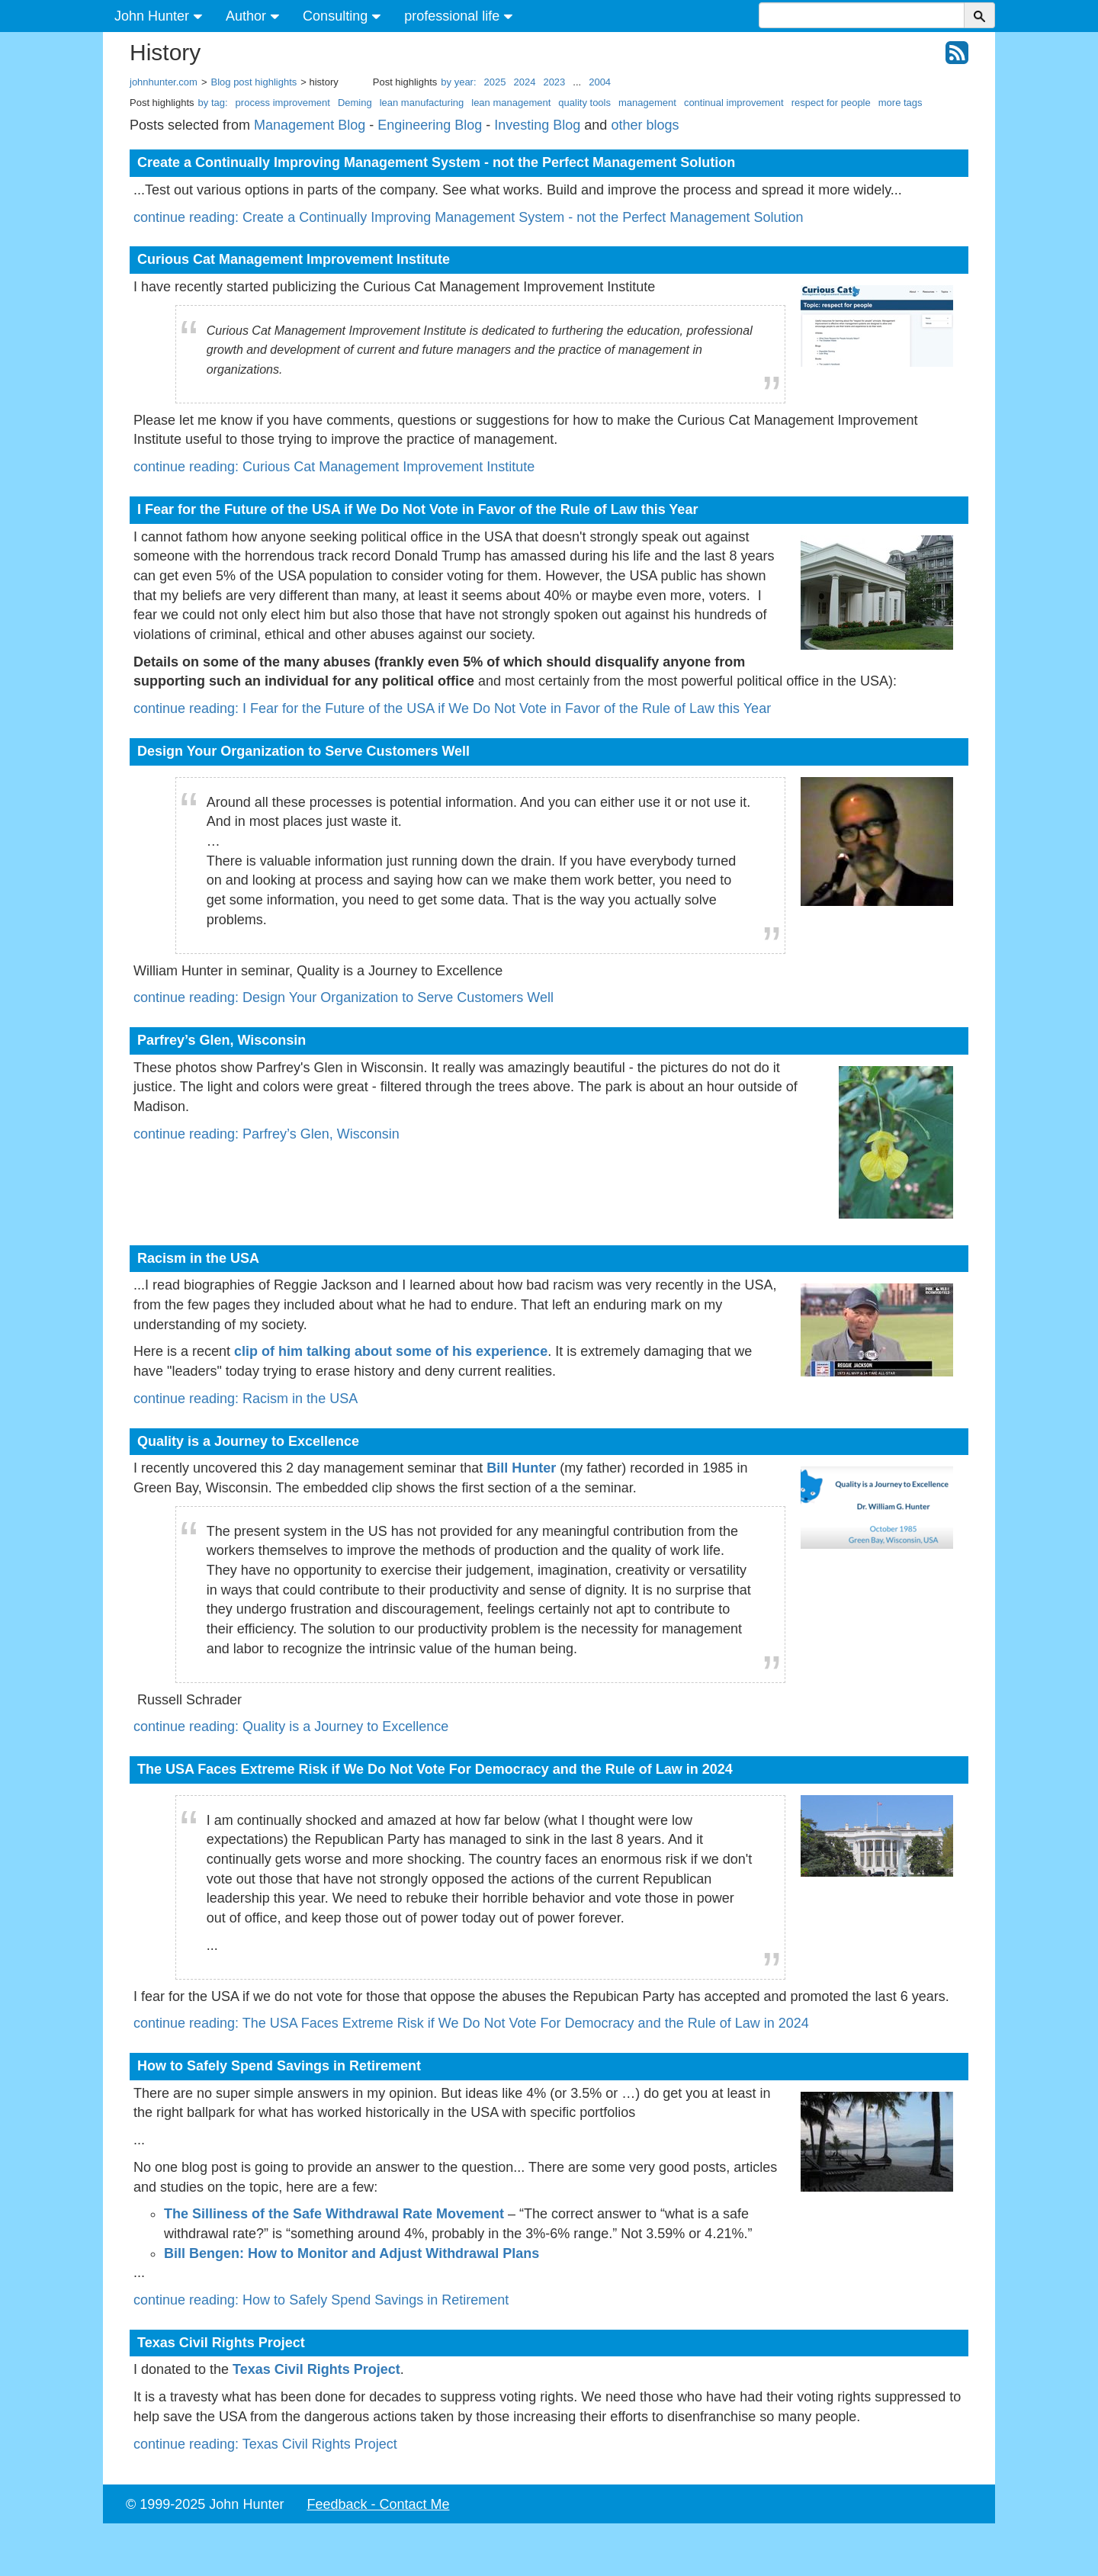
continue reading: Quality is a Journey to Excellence (290, 1726)
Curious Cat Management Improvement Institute (293, 259)
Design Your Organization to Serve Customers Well (303, 751)
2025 (495, 82)
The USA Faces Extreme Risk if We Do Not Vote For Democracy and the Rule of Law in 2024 (435, 1769)
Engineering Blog (429, 125)
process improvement (283, 102)
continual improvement (734, 102)
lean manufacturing (422, 102)
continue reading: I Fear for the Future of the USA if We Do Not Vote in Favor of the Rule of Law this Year (452, 708)
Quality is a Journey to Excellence (248, 1441)
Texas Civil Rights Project (221, 2342)
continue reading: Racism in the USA (245, 1398)
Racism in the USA (198, 1258)
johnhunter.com (163, 82)
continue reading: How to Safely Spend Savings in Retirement (321, 2300)
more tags (900, 102)
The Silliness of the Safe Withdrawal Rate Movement (334, 2213)
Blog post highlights (254, 82)
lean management (511, 102)
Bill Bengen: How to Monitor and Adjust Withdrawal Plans (351, 2253)
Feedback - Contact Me (378, 2504)
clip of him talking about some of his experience (390, 1351)
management (647, 102)
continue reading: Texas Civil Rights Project (265, 2444)
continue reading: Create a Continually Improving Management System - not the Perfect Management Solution (468, 217)
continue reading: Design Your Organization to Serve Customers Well (343, 997)
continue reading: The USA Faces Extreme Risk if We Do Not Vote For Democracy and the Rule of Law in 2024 (471, 2023)
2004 (600, 82)
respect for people (831, 102)
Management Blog (309, 125)
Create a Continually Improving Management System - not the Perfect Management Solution (436, 162)
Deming (355, 102)
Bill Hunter (521, 1468)
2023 (554, 82)
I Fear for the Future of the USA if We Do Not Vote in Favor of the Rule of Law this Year (417, 509)
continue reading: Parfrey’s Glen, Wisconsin (266, 1134)
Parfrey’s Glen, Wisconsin (221, 1040)
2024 (524, 82)
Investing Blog (537, 125)
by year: (458, 82)
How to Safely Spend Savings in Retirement (279, 2065)
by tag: (213, 102)
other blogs (645, 125)
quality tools (584, 102)
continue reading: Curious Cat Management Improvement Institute (334, 466)
